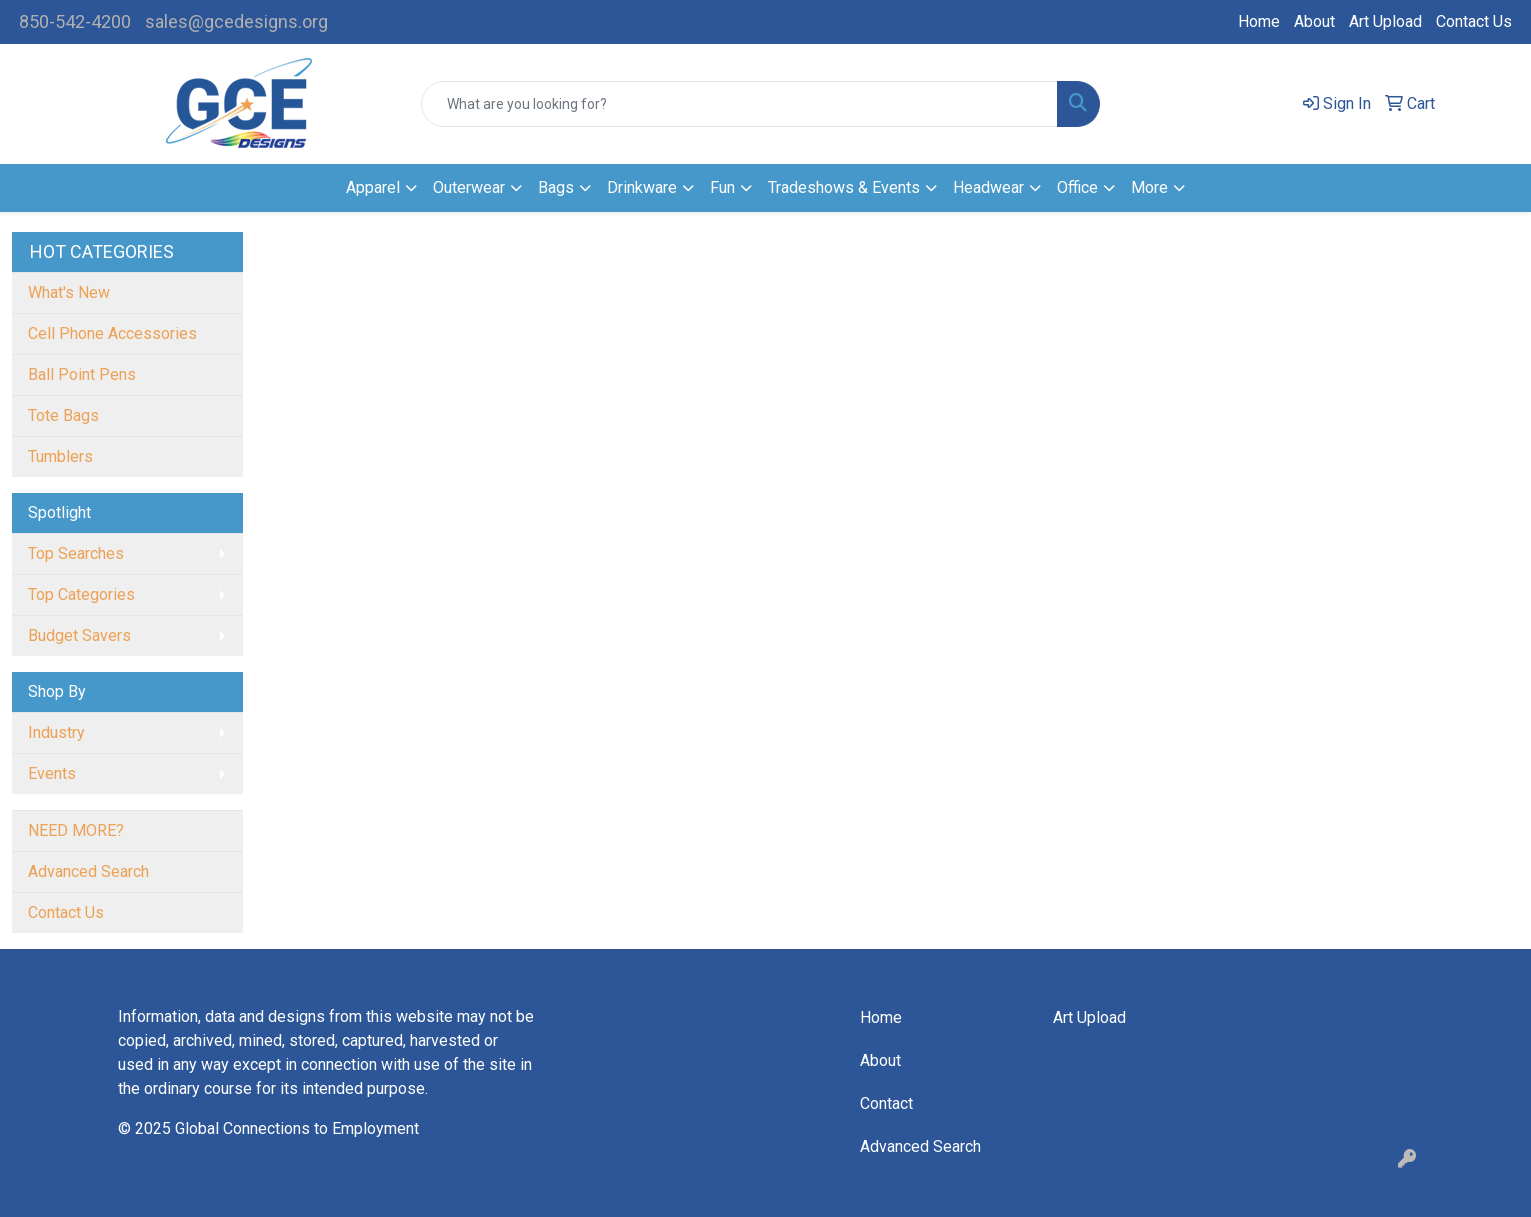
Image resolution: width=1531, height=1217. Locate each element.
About (1314, 21)
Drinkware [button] (642, 187)
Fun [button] (722, 187)
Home (1259, 21)
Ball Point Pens (82, 374)
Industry (56, 732)
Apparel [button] (373, 187)
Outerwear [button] (469, 187)
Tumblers (60, 456)
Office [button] (1077, 187)
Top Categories (81, 594)
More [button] (1149, 187)
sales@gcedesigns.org (236, 21)
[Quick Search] (739, 104)
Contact (886, 1103)
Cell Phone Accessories (112, 333)
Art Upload (1385, 21)
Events (52, 773)
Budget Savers (79, 635)
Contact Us (1474, 21)
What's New (69, 292)
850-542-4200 (75, 21)
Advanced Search (88, 871)
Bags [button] (556, 187)
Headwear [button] (988, 187)
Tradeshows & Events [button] (844, 187)
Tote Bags (63, 415)
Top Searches (76, 553)
